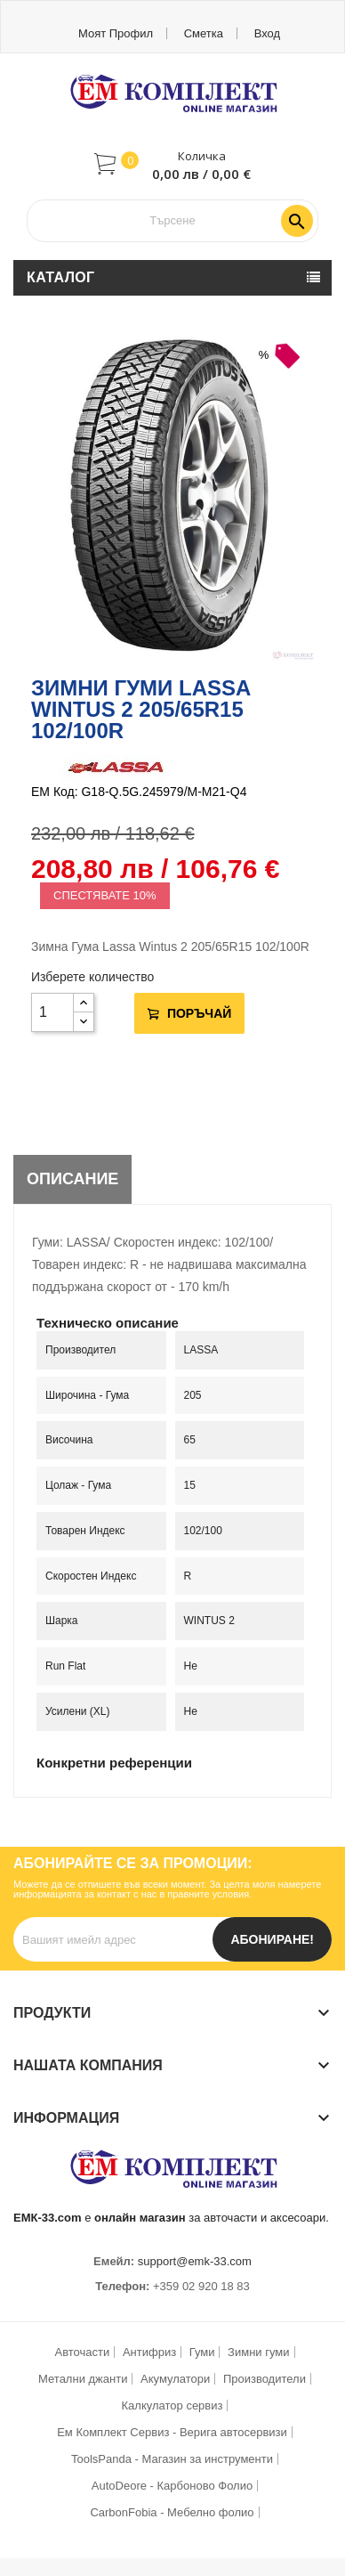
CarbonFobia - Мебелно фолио (171, 2512)
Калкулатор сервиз (172, 2405)
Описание (72, 1179)
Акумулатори (175, 2379)
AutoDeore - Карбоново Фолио (172, 2485)
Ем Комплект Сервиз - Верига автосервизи (172, 2432)
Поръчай (197, 1013)
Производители (264, 2379)
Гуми (202, 2352)
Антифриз (149, 2352)
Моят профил (115, 33)
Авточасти (82, 2352)
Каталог (61, 277)
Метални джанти (82, 2379)
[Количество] (52, 1012)
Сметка (203, 33)
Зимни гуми (258, 2352)
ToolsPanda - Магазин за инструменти (172, 2459)
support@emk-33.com (195, 2261)
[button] (172, 163)
